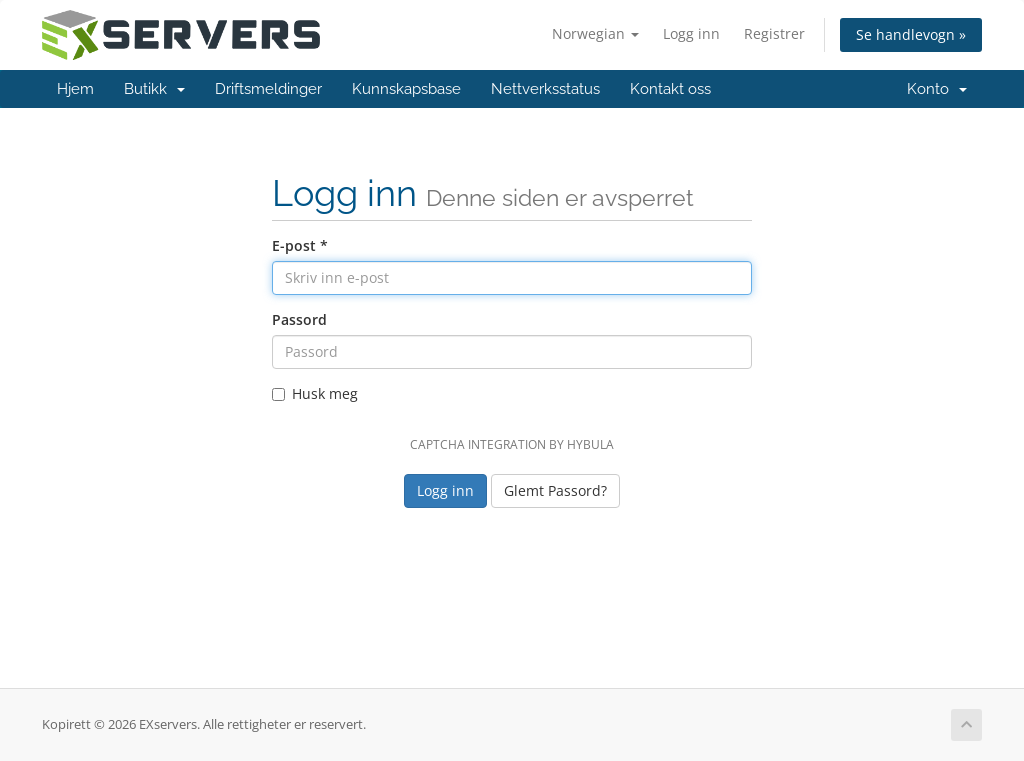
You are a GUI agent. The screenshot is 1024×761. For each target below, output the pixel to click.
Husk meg (315, 393)
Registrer (774, 33)
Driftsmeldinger (268, 89)
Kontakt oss (670, 89)
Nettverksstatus (545, 89)
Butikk (154, 89)
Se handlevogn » (911, 34)
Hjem (75, 89)
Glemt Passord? (555, 490)
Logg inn (691, 33)
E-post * (300, 245)
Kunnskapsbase (406, 89)
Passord (299, 319)
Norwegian (595, 33)
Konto (937, 89)
